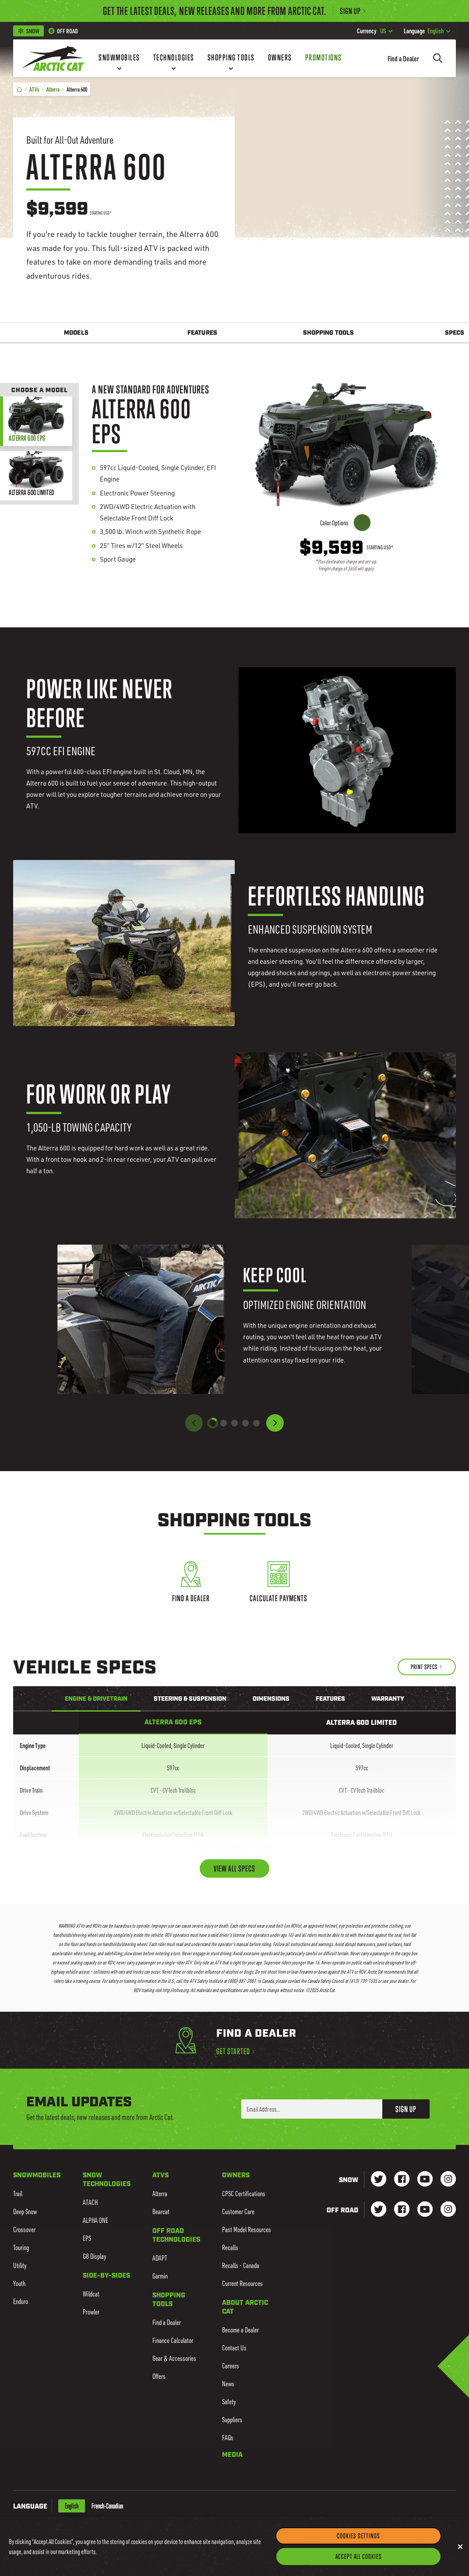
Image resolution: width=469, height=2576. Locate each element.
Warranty (387, 1699)
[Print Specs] (427, 1667)
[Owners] (280, 58)
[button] (275, 1423)
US (374, 30)
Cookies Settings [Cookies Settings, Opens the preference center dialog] (358, 2545)
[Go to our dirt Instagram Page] (378, 2210)
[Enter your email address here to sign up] (311, 2109)
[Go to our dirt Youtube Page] (425, 2210)
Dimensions (271, 1699)
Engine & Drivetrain (96, 1699)
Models (76, 333)
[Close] (460, 2556)
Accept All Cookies (358, 2566)
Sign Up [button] (405, 2109)
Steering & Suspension (190, 1699)
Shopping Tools (328, 333)
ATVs (34, 89)
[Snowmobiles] (119, 58)
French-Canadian (107, 2506)
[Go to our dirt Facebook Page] (401, 2210)
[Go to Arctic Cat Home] (53, 58)
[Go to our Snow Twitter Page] (378, 2179)
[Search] (438, 58)
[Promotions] (324, 58)
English (427, 30)
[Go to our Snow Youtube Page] (425, 2179)
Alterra (53, 89)
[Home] (19, 89)
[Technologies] (174, 58)
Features (202, 333)
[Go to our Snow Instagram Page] (448, 2179)
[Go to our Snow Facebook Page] (401, 2179)
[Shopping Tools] (231, 58)
